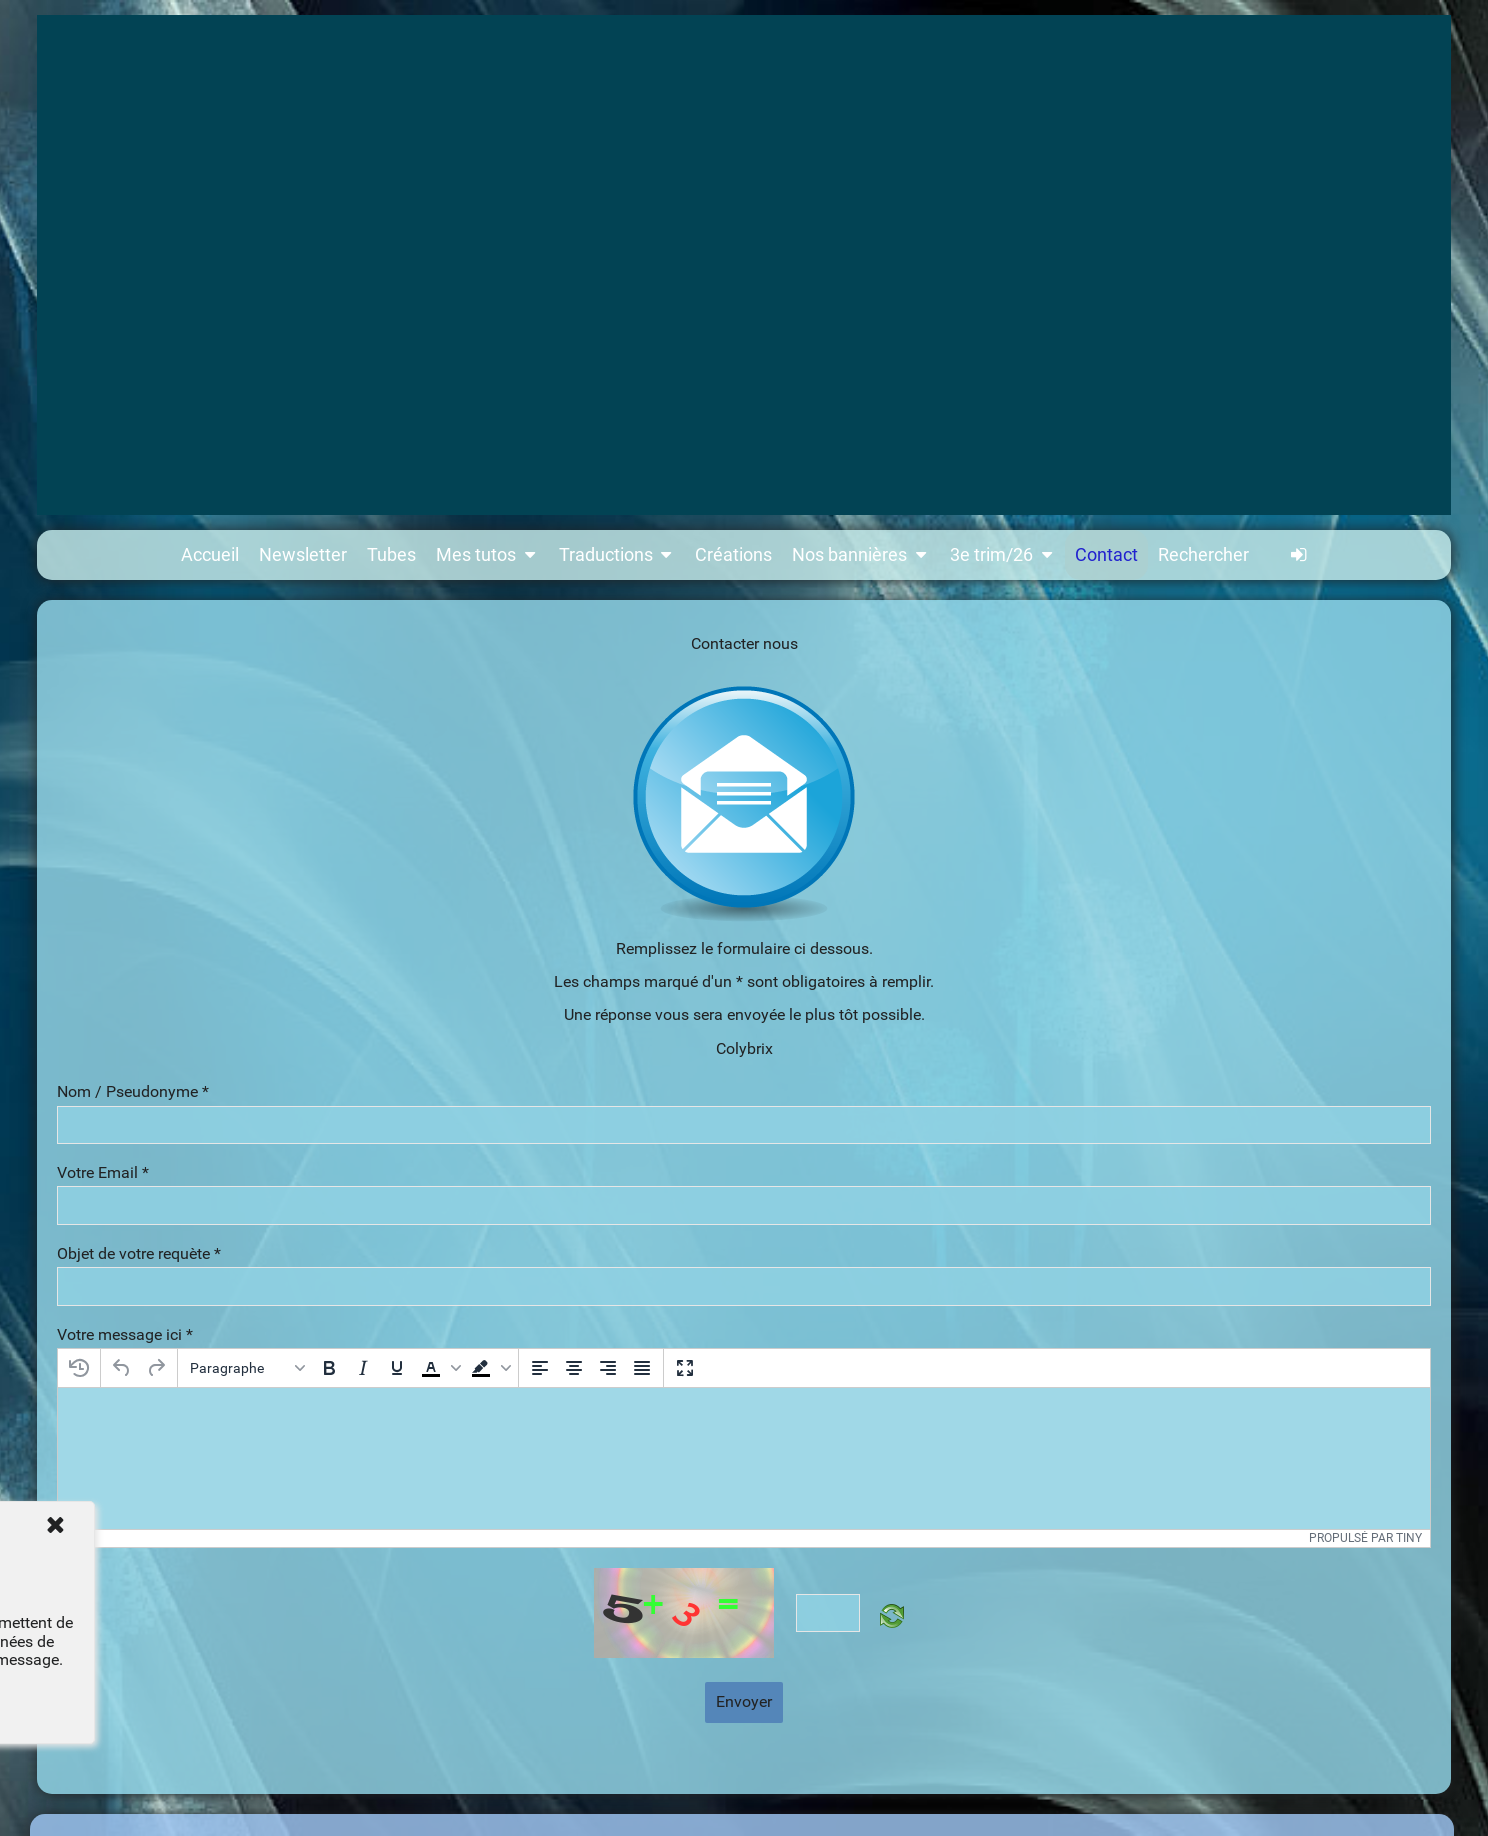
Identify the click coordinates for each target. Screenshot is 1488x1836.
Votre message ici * (125, 1335)
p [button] (70, 1538)
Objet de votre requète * (139, 1254)
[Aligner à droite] (608, 1368)
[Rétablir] (156, 1368)
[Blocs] (247, 1368)
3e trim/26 (1003, 555)
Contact (1106, 555)
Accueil (210, 555)
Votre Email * (103, 1173)
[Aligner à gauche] (540, 1368)
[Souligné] (397, 1368)
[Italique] (363, 1368)
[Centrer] (574, 1368)
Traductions (617, 555)
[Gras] (329, 1368)
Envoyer (744, 1701)
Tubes (391, 555)
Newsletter (303, 555)
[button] (439, 1368)
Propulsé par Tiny (1365, 1538)
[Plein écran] (685, 1368)
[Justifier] (642, 1368)
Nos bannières (861, 555)
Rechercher (1203, 555)
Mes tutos (487, 555)
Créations (733, 555)
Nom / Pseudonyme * (133, 1092)
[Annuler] (122, 1368)
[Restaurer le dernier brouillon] (79, 1368)
